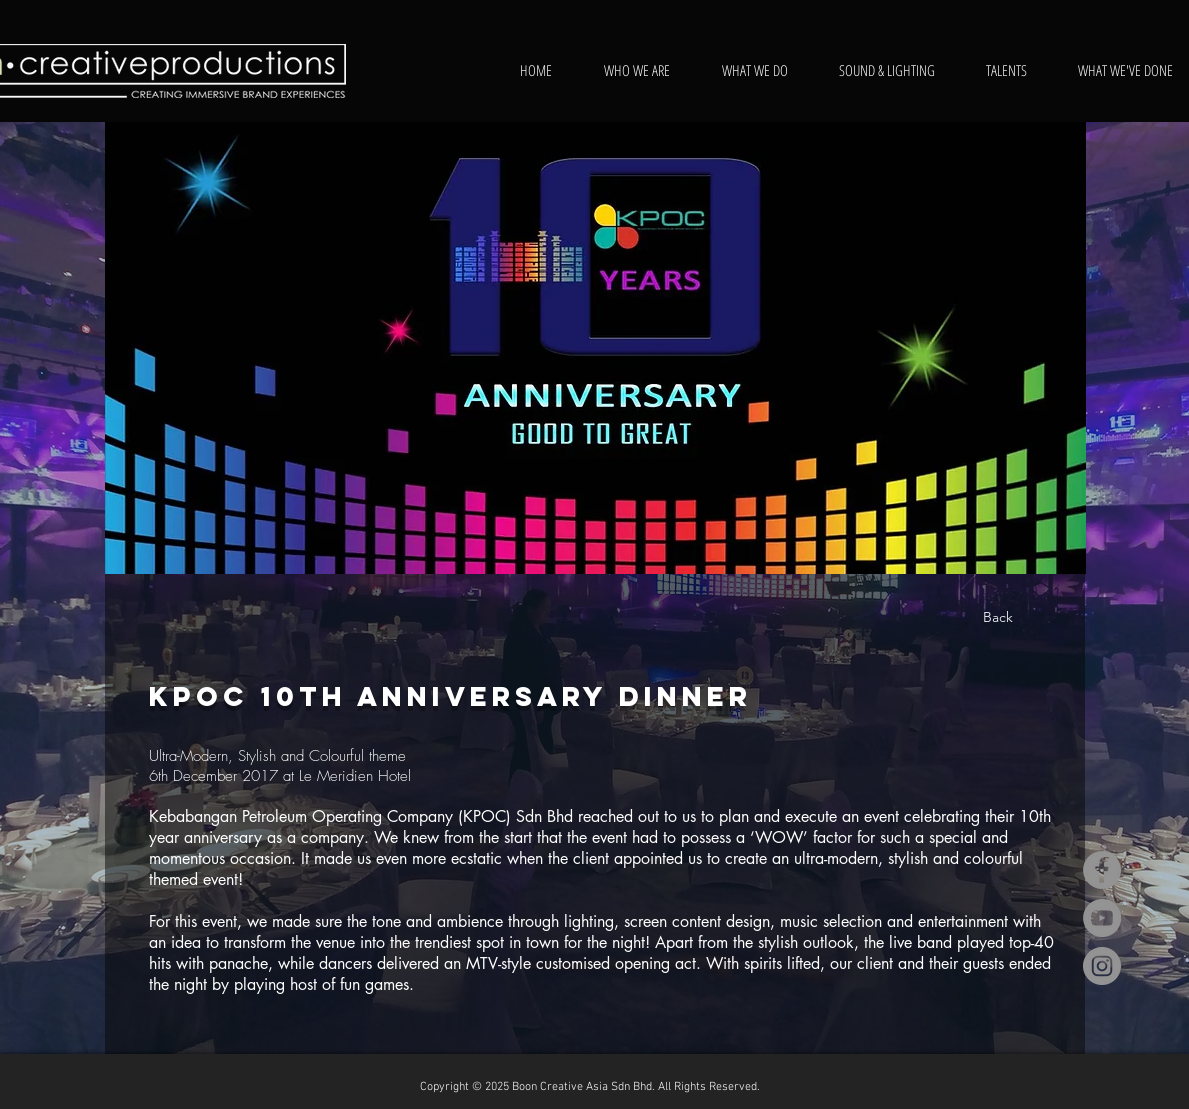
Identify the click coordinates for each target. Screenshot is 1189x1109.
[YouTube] (1102, 918)
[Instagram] (1102, 966)
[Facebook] (1102, 870)
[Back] (998, 618)
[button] (595, 348)
